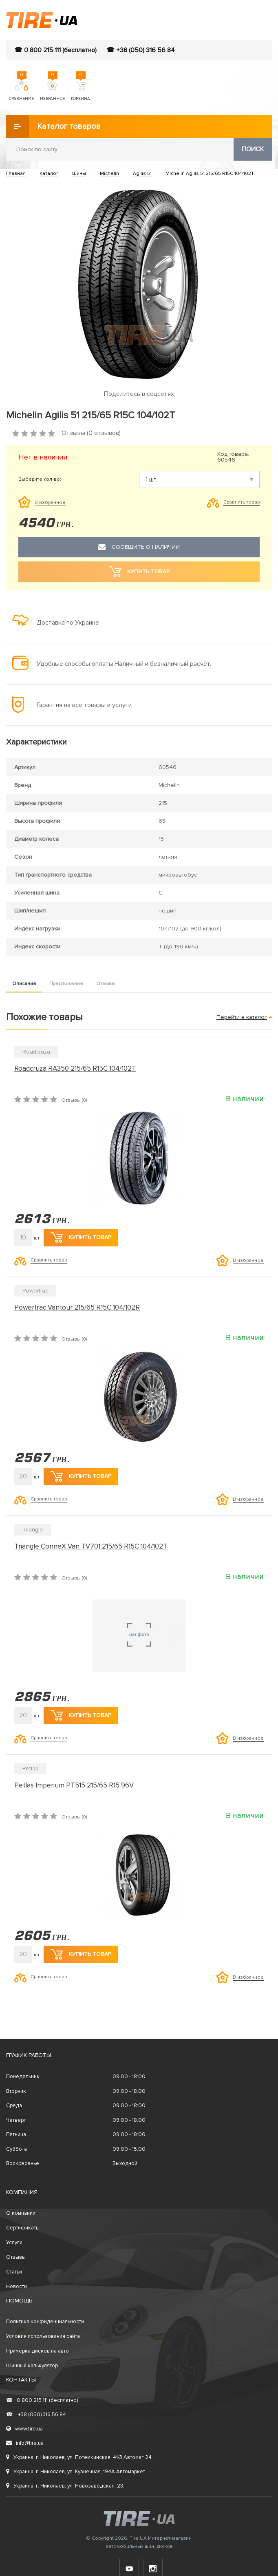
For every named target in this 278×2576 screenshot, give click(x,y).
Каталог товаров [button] (53, 126)
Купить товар (81, 1237)
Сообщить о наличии (139, 547)
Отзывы (105, 984)
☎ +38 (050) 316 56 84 (140, 50)
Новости (16, 2286)
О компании (20, 2213)
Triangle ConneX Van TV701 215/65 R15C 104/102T (91, 1546)
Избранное (52, 91)
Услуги (14, 2242)
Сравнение (21, 91)
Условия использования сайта (43, 2336)
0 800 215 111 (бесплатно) (42, 2400)
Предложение (66, 984)
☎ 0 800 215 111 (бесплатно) (55, 50)
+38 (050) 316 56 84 (36, 2414)
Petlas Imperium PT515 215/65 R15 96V (74, 1785)
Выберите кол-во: (39, 479)
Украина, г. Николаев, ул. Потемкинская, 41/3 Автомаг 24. (79, 2457)
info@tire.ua (25, 2443)
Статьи (14, 2272)
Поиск (253, 149)
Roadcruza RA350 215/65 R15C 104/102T (75, 1068)
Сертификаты (23, 2228)
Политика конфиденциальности (45, 2321)
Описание (24, 984)
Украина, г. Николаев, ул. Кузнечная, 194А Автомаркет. (76, 2471)
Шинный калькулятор (32, 2365)
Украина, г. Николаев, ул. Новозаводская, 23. (65, 2486)
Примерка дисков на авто (37, 2351)
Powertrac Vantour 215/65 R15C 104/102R (77, 1307)
